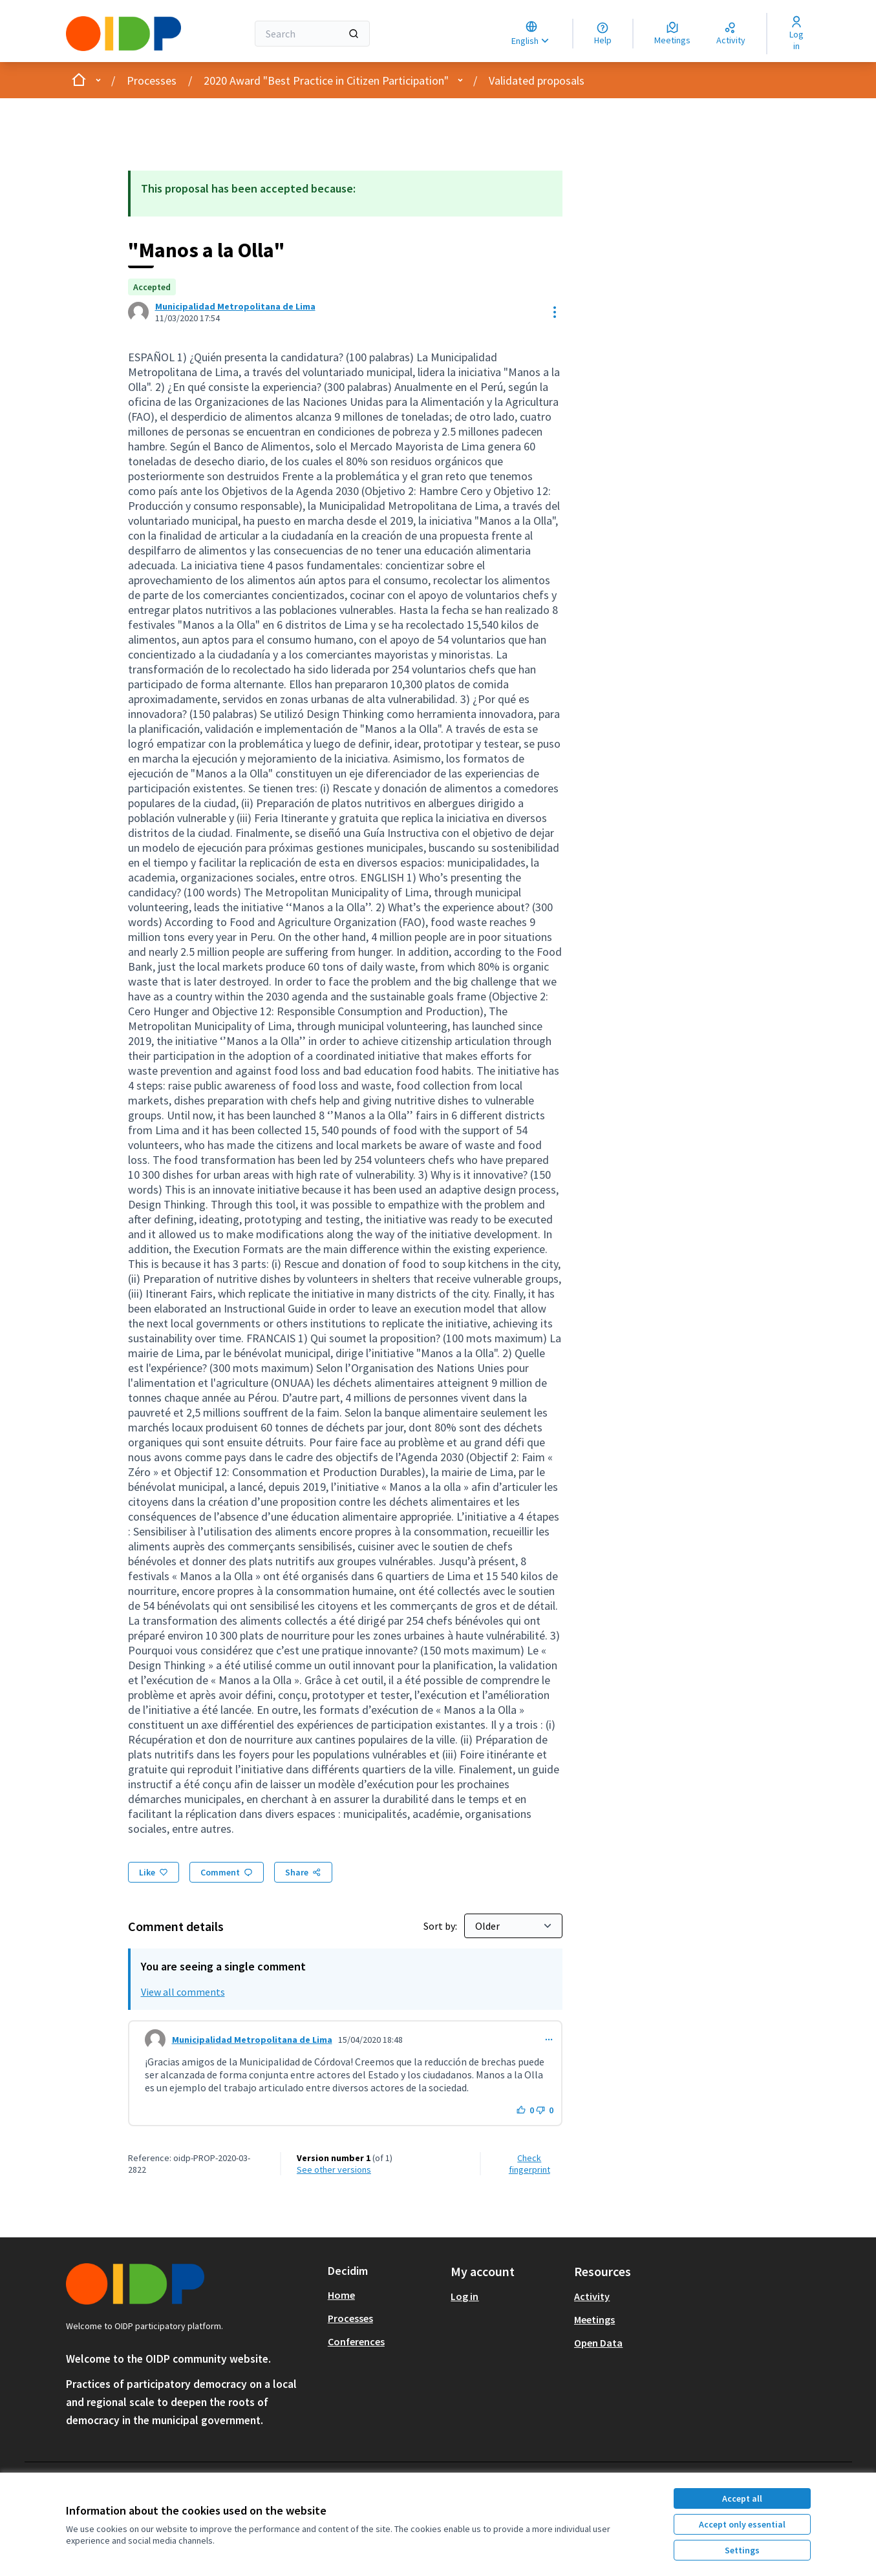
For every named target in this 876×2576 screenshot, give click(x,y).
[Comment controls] (548, 2039)
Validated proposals (536, 80)
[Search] (312, 33)
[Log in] (797, 33)
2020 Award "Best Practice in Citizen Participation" (326, 80)
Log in (464, 2296)
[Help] (603, 33)
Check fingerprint (529, 2163)
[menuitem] (384, 2294)
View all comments (183, 1991)
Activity (592, 2296)
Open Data (598, 2342)
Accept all (742, 2498)
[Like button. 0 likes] (525, 2110)
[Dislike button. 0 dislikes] (544, 2110)
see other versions (334, 2169)
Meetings (594, 2319)
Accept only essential (742, 2524)
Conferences (356, 2341)
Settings (742, 2550)
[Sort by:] (513, 1926)
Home (341, 2294)
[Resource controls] (554, 312)
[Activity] (731, 33)
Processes (151, 80)
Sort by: (441, 1925)
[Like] (153, 1872)
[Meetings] (672, 33)
